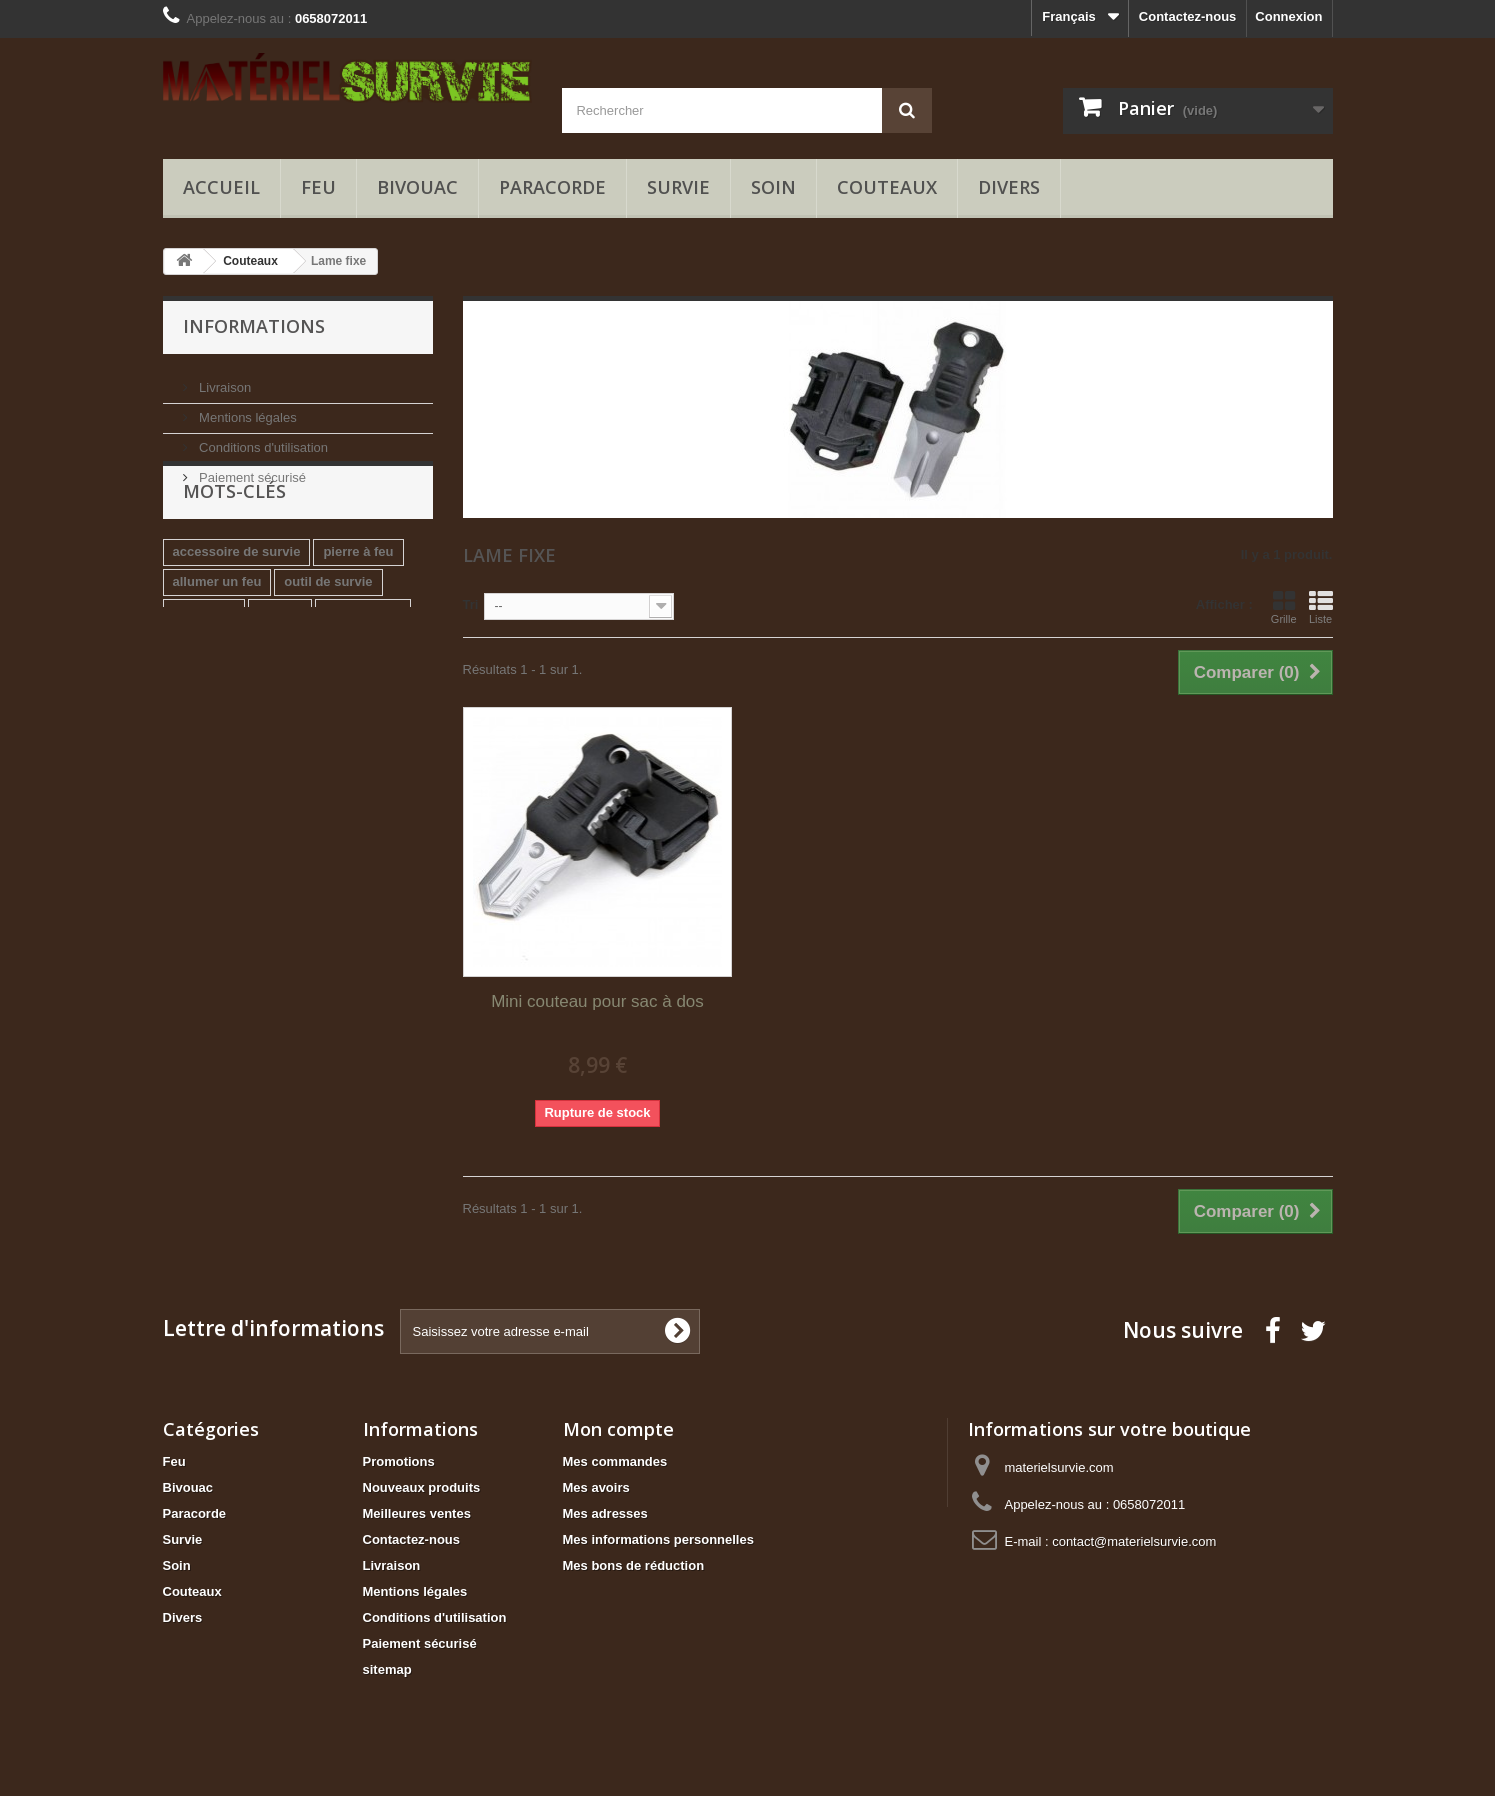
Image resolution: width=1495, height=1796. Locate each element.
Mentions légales (246, 409)
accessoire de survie (237, 605)
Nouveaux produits (422, 1487)
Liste (1321, 607)
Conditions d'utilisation (262, 439)
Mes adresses (605, 1513)
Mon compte (618, 1429)
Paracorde (552, 187)
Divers (1009, 187)
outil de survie (328, 635)
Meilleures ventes (417, 1513)
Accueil (221, 187)
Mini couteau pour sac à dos (597, 1001)
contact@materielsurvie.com (1134, 1541)
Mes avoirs (596, 1487)
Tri (471, 604)
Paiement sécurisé (251, 469)
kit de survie (363, 665)
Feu (318, 187)
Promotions (399, 1461)
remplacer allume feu (347, 695)
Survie (678, 187)
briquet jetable (217, 725)
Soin (773, 187)
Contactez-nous (1188, 16)
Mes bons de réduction (634, 1565)
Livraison (224, 379)
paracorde (204, 665)
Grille (1284, 607)
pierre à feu (358, 605)
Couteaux (887, 187)
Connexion (1288, 16)
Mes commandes (615, 1461)
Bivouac (417, 187)
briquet (280, 665)
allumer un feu (217, 635)
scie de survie (216, 695)
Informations (254, 326)
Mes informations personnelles (658, 1539)
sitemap (387, 1669)
